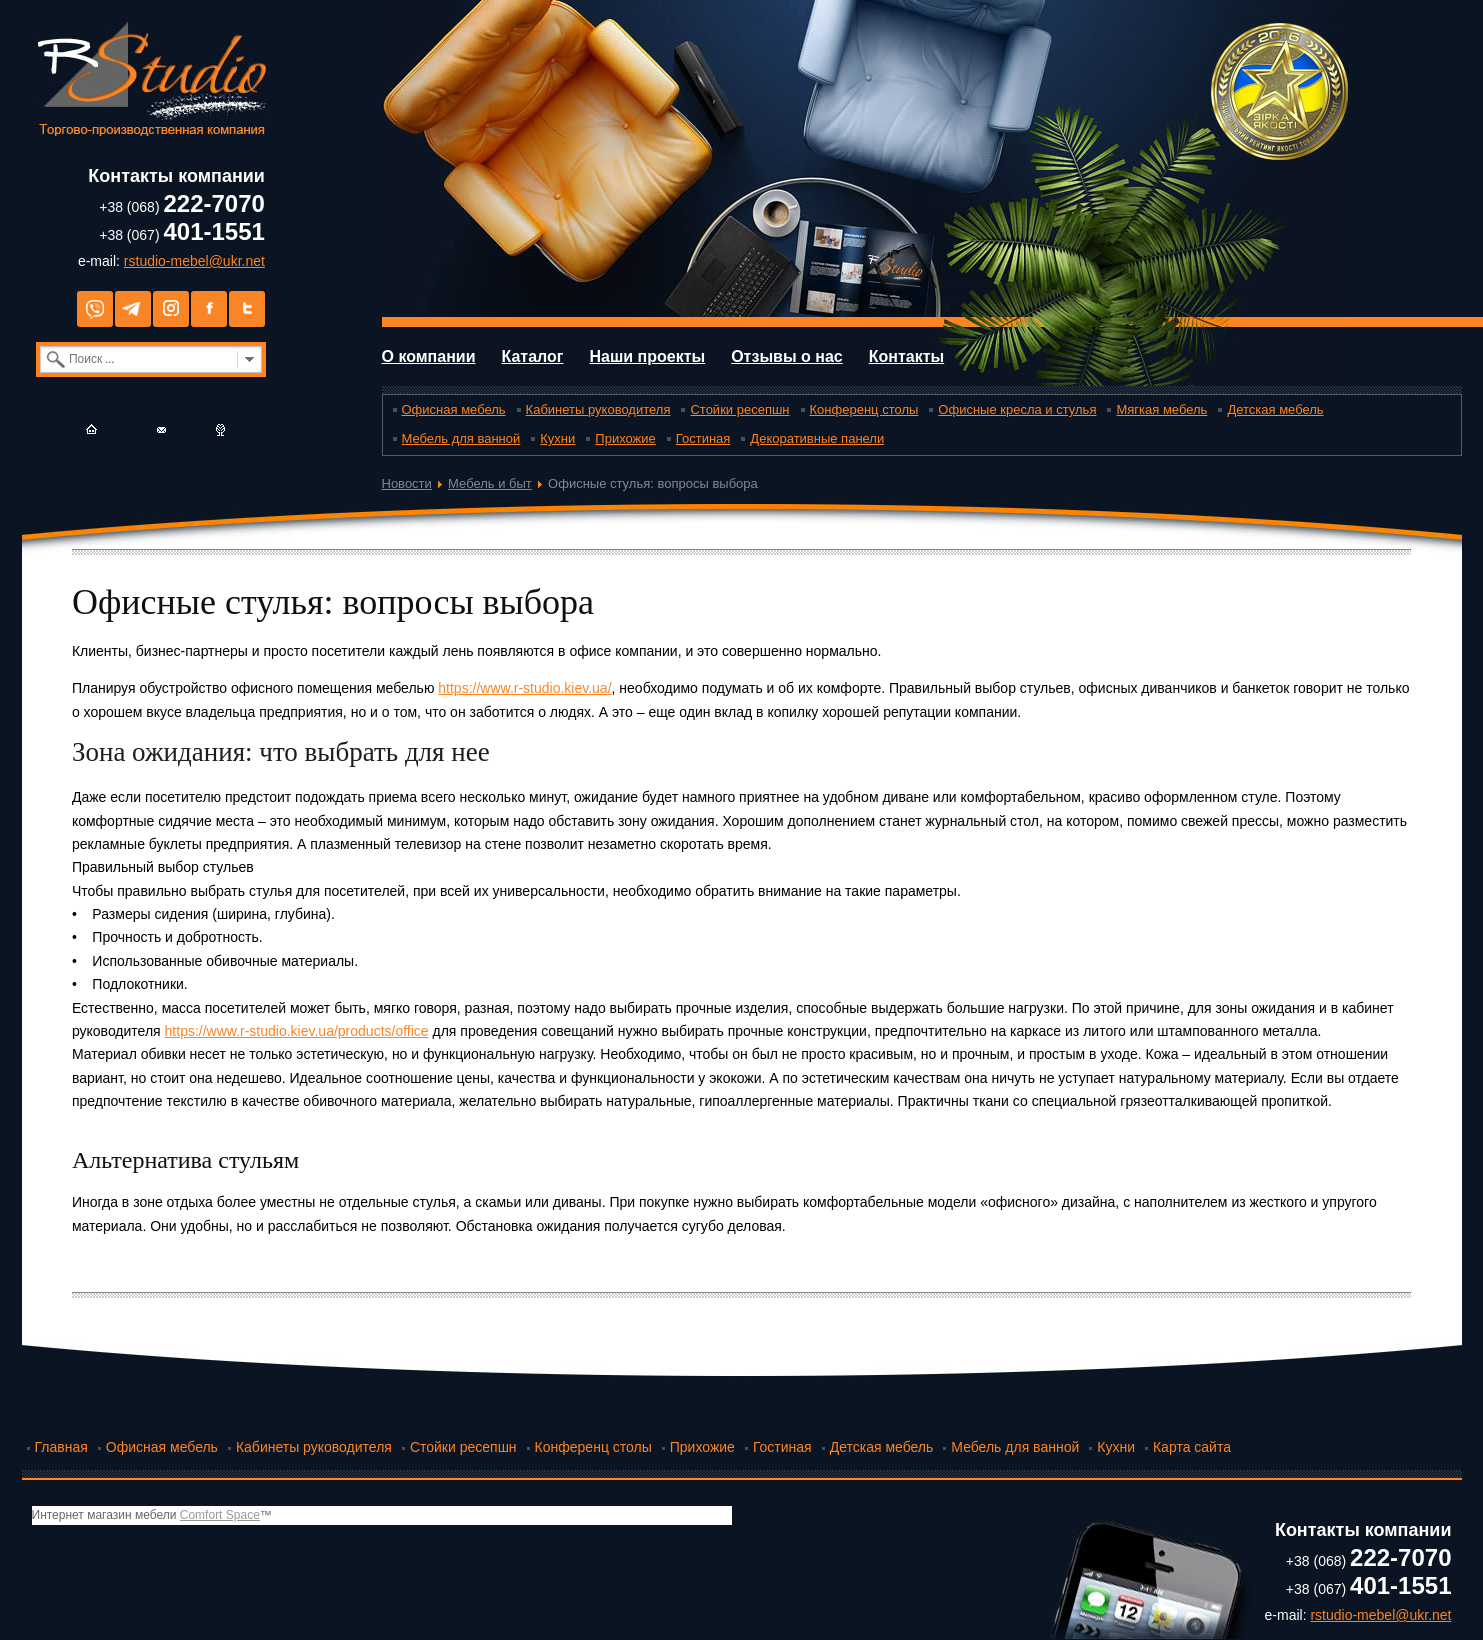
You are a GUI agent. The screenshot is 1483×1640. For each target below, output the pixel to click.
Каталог (532, 356)
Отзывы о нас (787, 356)
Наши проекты (647, 356)
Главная (61, 1447)
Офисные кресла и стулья (1017, 409)
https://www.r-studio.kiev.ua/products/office (297, 1031)
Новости (407, 483)
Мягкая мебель (1161, 409)
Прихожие (625, 438)
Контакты (906, 356)
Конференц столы (864, 409)
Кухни (557, 438)
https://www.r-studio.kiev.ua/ (524, 688)
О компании (429, 356)
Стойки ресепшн (739, 409)
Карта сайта (1192, 1447)
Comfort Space (220, 1515)
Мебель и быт (490, 483)
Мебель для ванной (461, 438)
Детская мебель (1275, 409)
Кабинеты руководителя (598, 409)
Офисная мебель (454, 409)
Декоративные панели (817, 438)
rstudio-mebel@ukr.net (194, 261)
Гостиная (703, 438)
